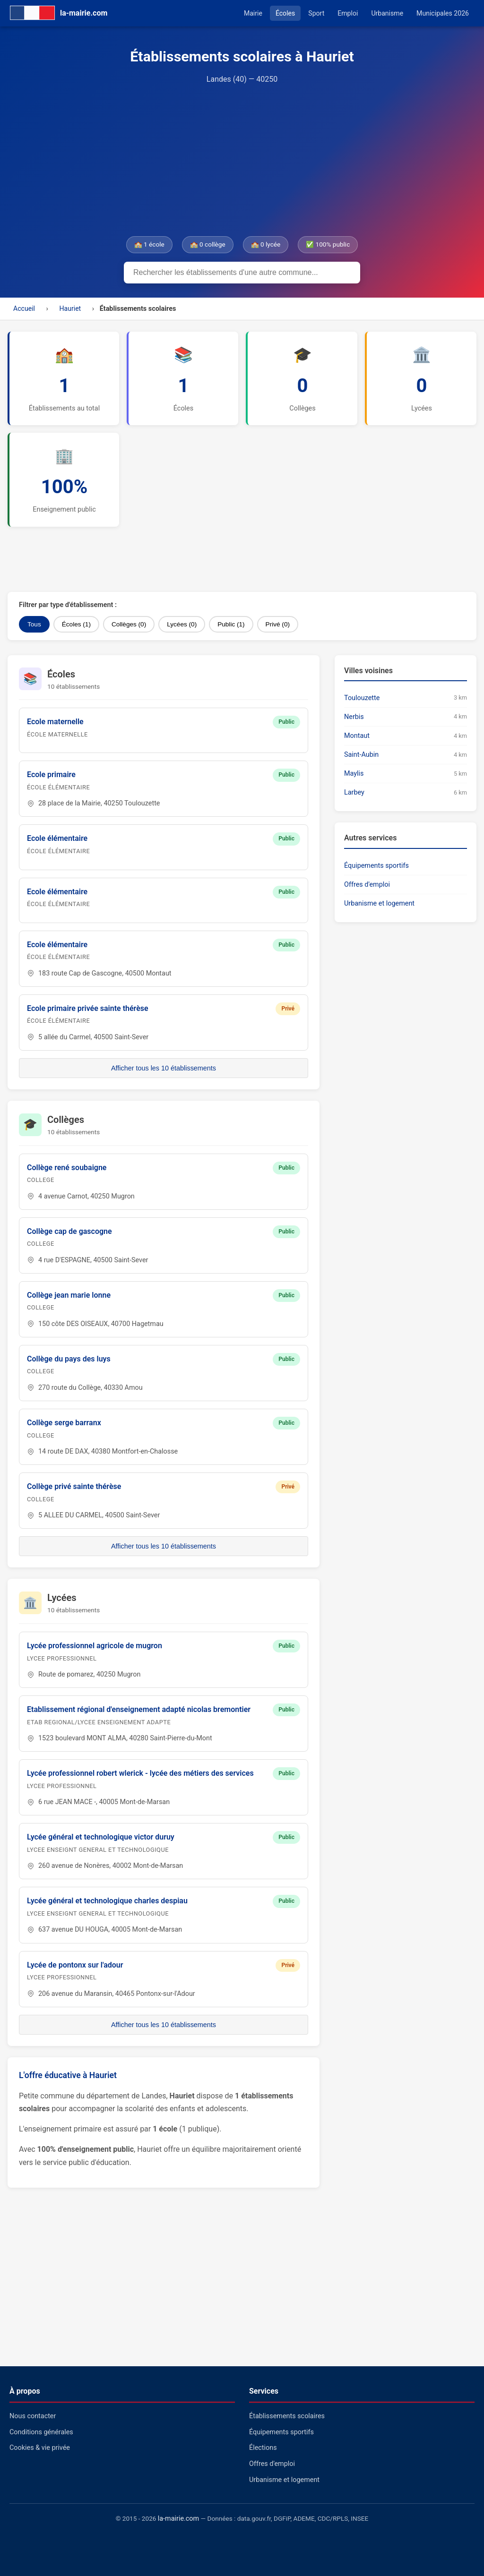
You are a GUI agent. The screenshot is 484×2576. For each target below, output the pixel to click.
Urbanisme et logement (379, 903)
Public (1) (230, 624)
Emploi (347, 13)
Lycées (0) (182, 624)
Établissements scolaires (287, 2416)
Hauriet (70, 308)
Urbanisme (387, 13)
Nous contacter (32, 2416)
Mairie (253, 13)
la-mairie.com (178, 2519)
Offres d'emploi (367, 885)
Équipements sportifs (376, 866)
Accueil (24, 308)
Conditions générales (41, 2432)
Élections (263, 2448)
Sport (316, 13)
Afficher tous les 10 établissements (163, 1068)
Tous (34, 624)
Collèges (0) (129, 624)
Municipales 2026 (442, 13)
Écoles (285, 13)
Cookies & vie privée (39, 2448)
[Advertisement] (242, 160)
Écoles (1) (76, 624)
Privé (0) (278, 624)
